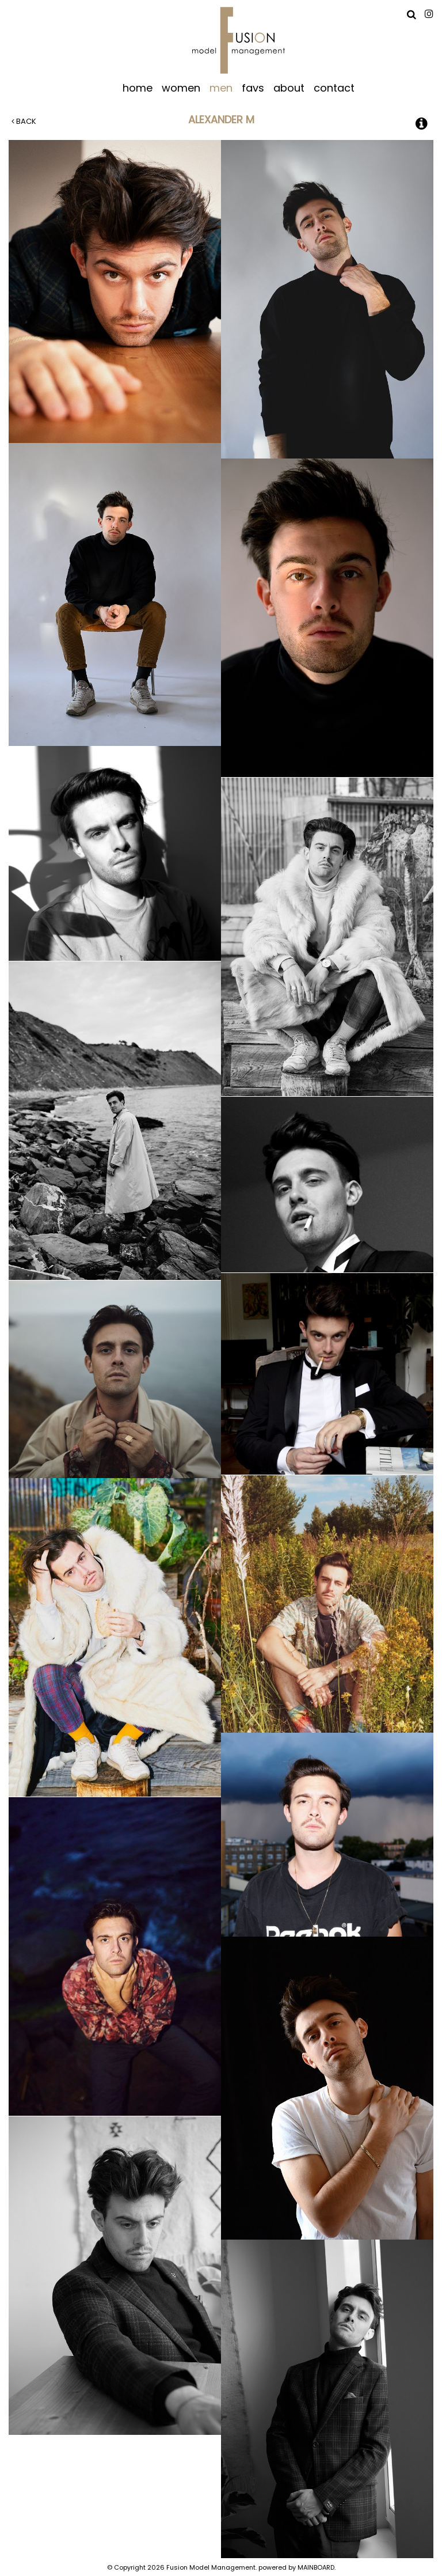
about (288, 87)
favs (253, 87)
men (221, 87)
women (181, 87)
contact (334, 87)
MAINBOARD (316, 2567)
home (138, 87)
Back (24, 121)
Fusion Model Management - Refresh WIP (238, 40)
